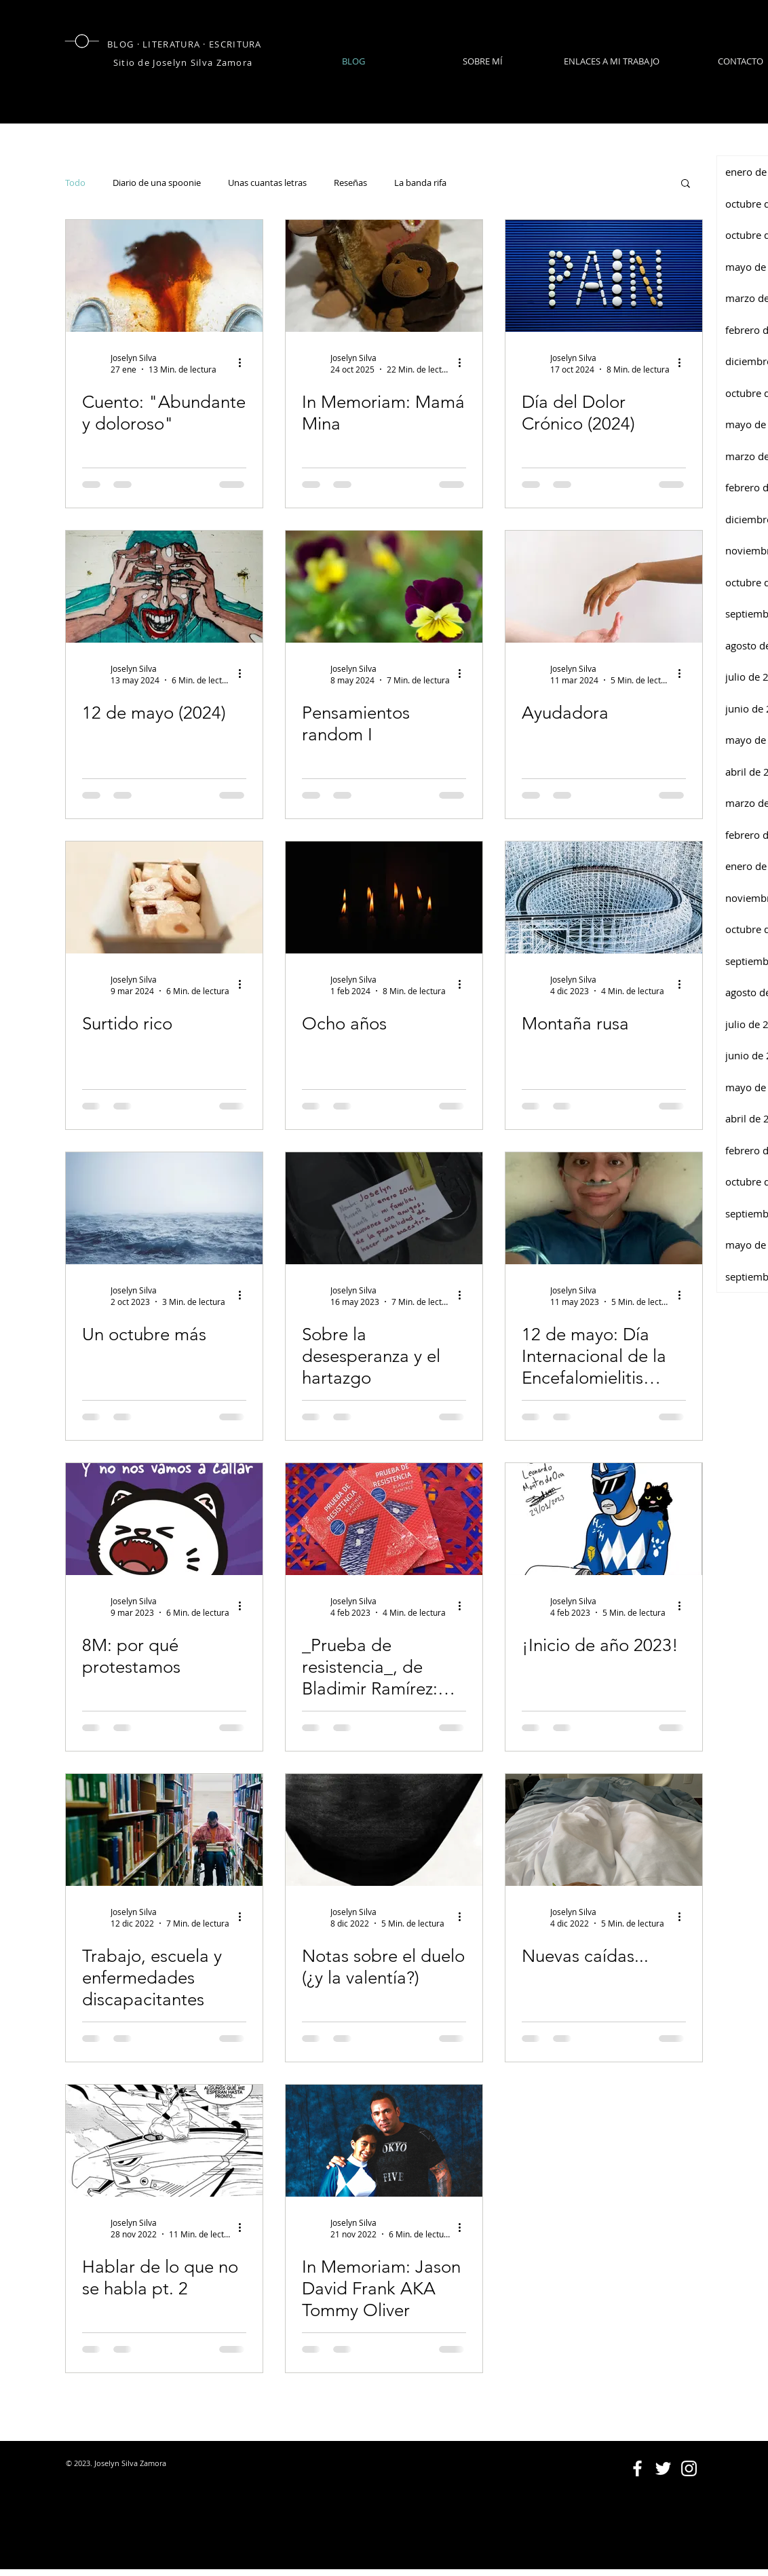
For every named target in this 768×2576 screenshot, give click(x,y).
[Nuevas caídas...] (603, 1830)
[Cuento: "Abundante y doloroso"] (164, 276)
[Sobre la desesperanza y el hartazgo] (384, 1208)
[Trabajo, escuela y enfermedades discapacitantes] (164, 1830)
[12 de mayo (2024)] (164, 587)
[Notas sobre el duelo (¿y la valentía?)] (384, 1830)
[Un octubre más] (164, 1208)
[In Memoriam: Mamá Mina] (384, 276)
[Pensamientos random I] (384, 587)
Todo (75, 182)
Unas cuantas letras (267, 182)
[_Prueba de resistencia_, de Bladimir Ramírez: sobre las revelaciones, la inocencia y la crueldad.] (384, 1519)
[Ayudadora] (603, 587)
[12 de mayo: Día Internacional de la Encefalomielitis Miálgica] (603, 1208)
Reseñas (350, 182)
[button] (685, 184)
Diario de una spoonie (157, 182)
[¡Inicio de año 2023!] (603, 1519)
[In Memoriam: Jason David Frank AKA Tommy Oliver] (384, 2141)
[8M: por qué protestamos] (164, 1519)
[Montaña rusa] (603, 897)
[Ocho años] (384, 897)
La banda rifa (420, 182)
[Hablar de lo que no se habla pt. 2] (164, 2141)
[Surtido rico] (164, 897)
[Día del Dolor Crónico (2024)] (603, 276)
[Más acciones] (244, 363)
